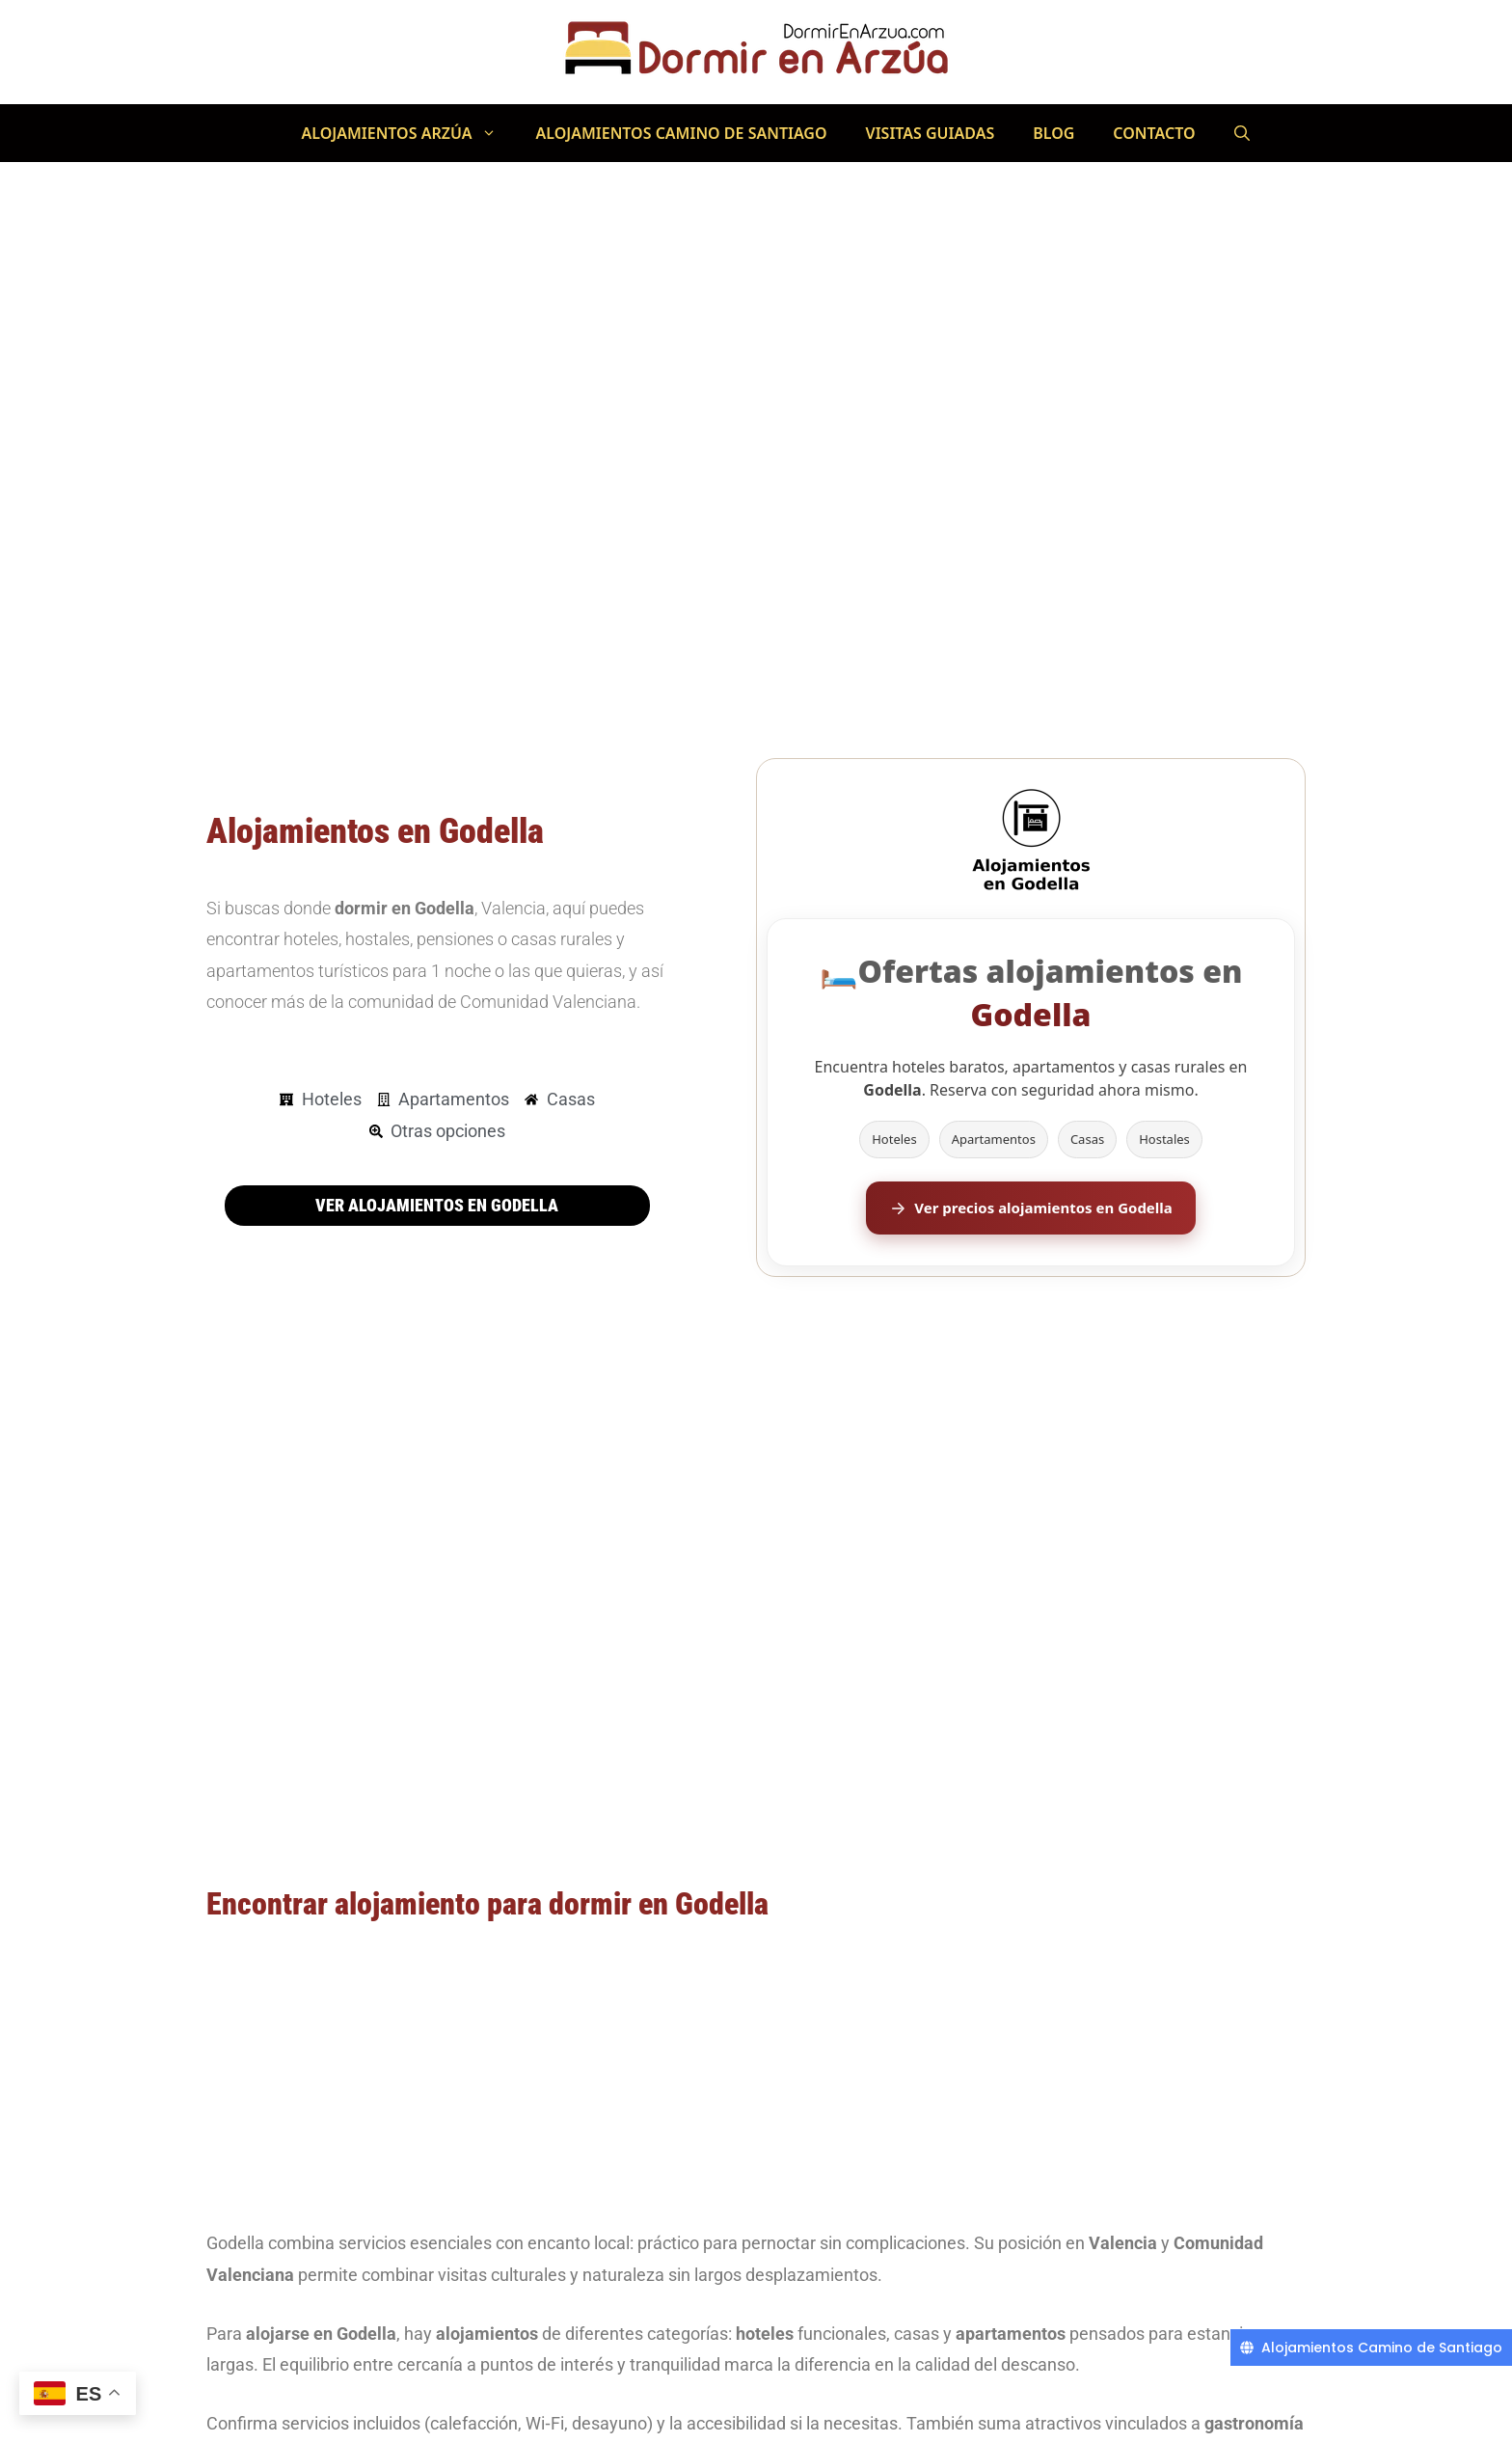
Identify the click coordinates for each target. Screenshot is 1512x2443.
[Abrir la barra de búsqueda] (1242, 133)
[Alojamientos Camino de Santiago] (1371, 2347)
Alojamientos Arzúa (408, 133)
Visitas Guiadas (930, 133)
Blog (1053, 133)
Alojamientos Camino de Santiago (680, 133)
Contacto (1154, 133)
